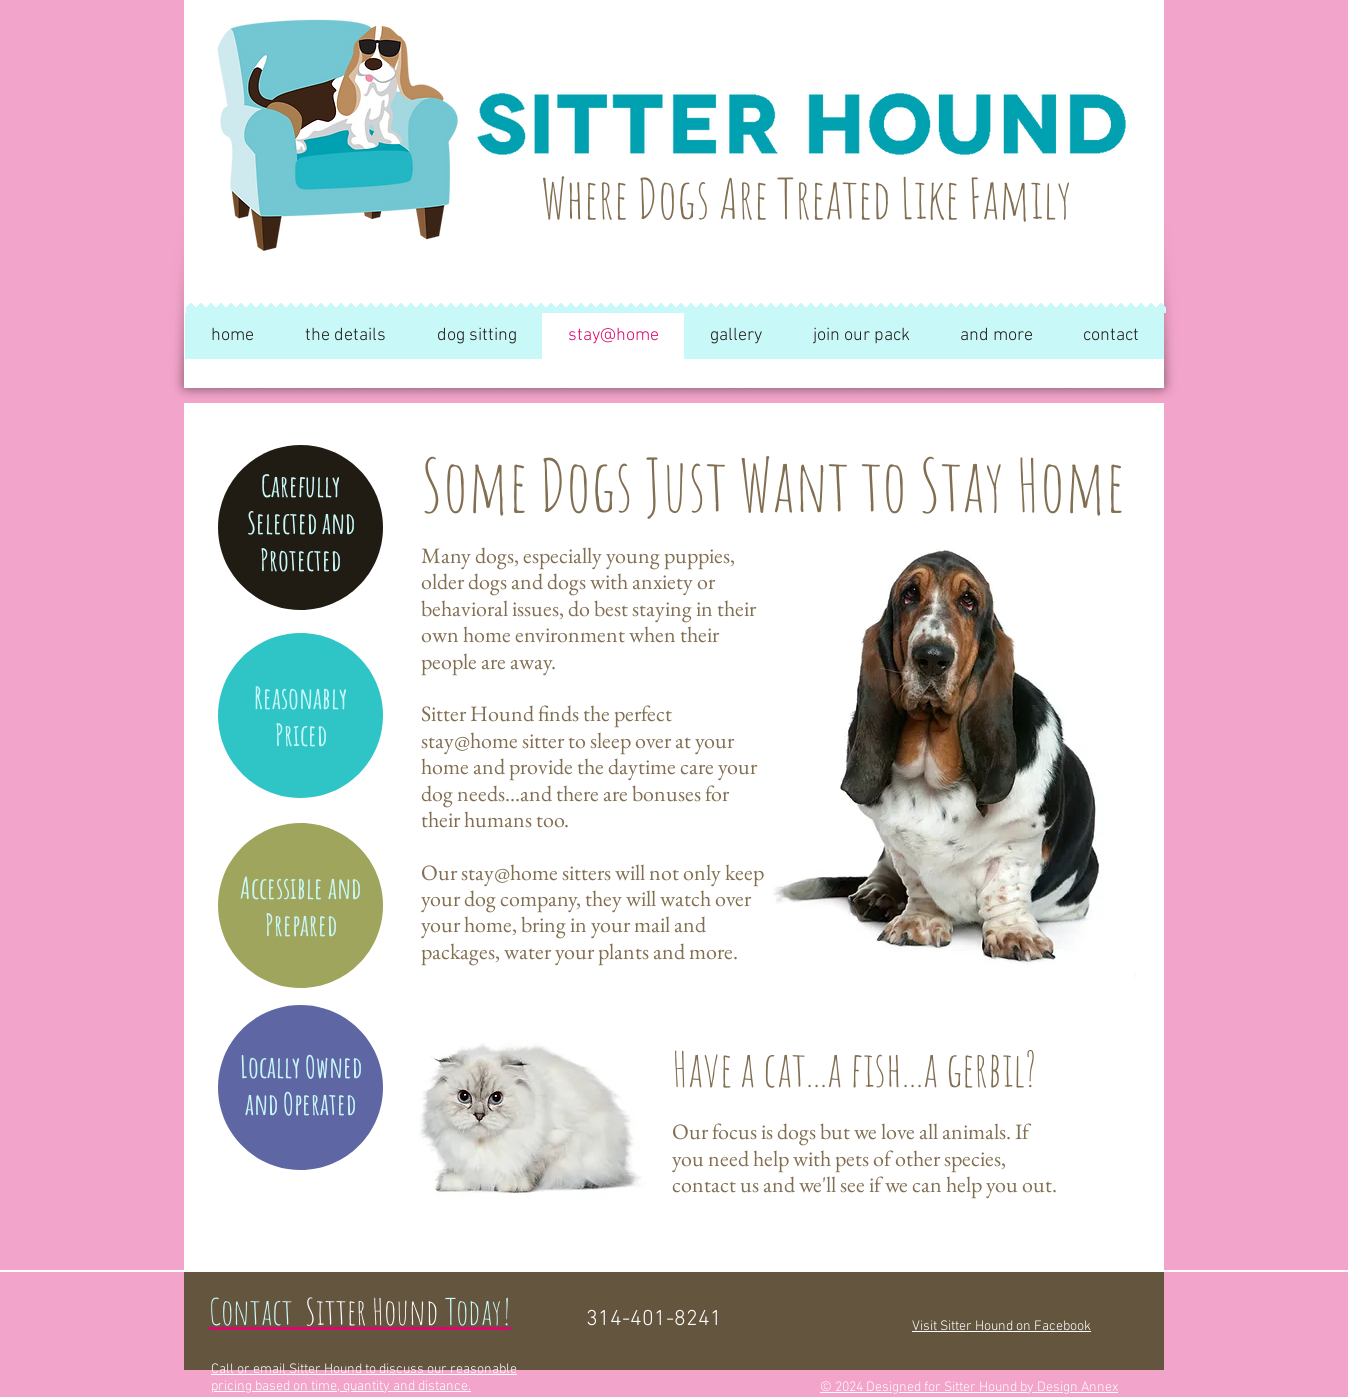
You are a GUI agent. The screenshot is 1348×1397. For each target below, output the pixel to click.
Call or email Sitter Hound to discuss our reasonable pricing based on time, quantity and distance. (364, 1378)
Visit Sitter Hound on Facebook (1001, 1326)
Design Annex (1077, 1387)
